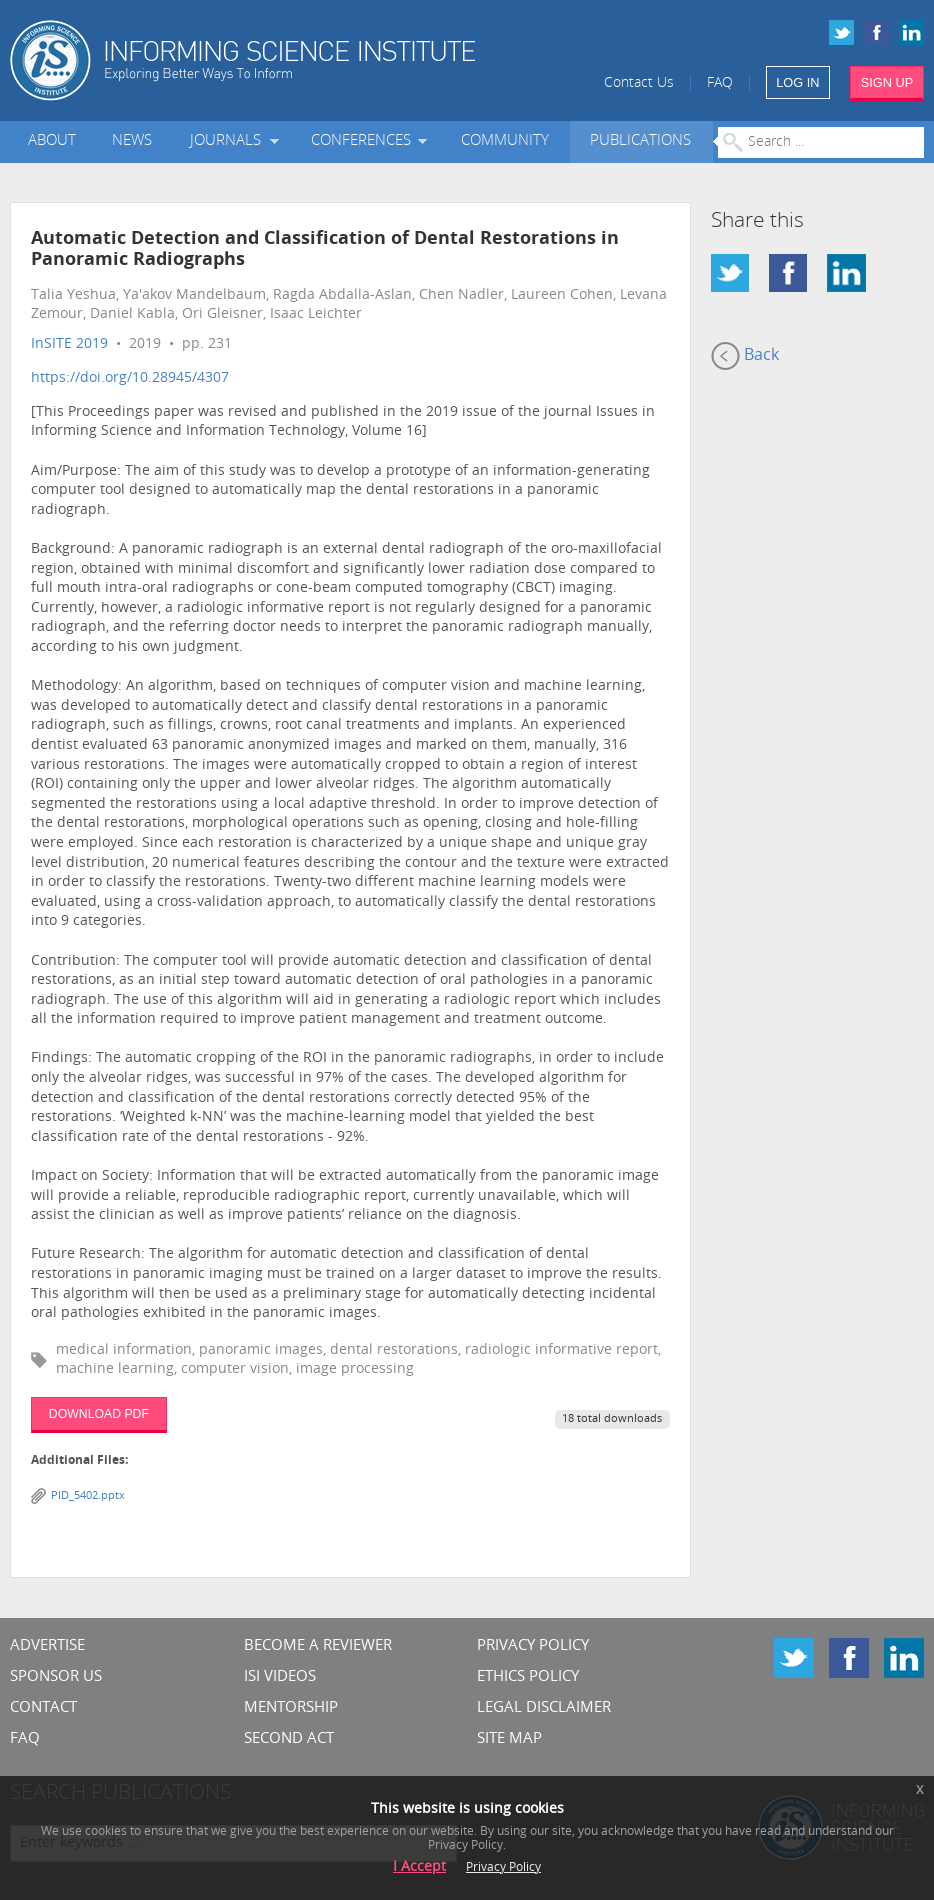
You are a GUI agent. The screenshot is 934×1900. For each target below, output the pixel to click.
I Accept (419, 1867)
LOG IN (797, 82)
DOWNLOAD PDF (99, 1414)
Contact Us (639, 83)
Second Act (289, 1739)
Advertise (47, 1646)
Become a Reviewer (318, 1646)
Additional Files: (79, 1461)
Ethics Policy (528, 1677)
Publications (640, 141)
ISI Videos (280, 1677)
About (52, 141)
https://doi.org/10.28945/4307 (130, 378)
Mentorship (291, 1708)
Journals (229, 141)
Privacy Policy (533, 1646)
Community (505, 141)
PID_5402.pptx (88, 1496)
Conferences (365, 141)
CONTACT (43, 1708)
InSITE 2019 (69, 344)
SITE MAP (509, 1739)
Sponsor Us (56, 1677)
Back (745, 356)
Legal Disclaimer (544, 1708)
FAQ (720, 83)
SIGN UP (887, 82)
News (132, 141)
